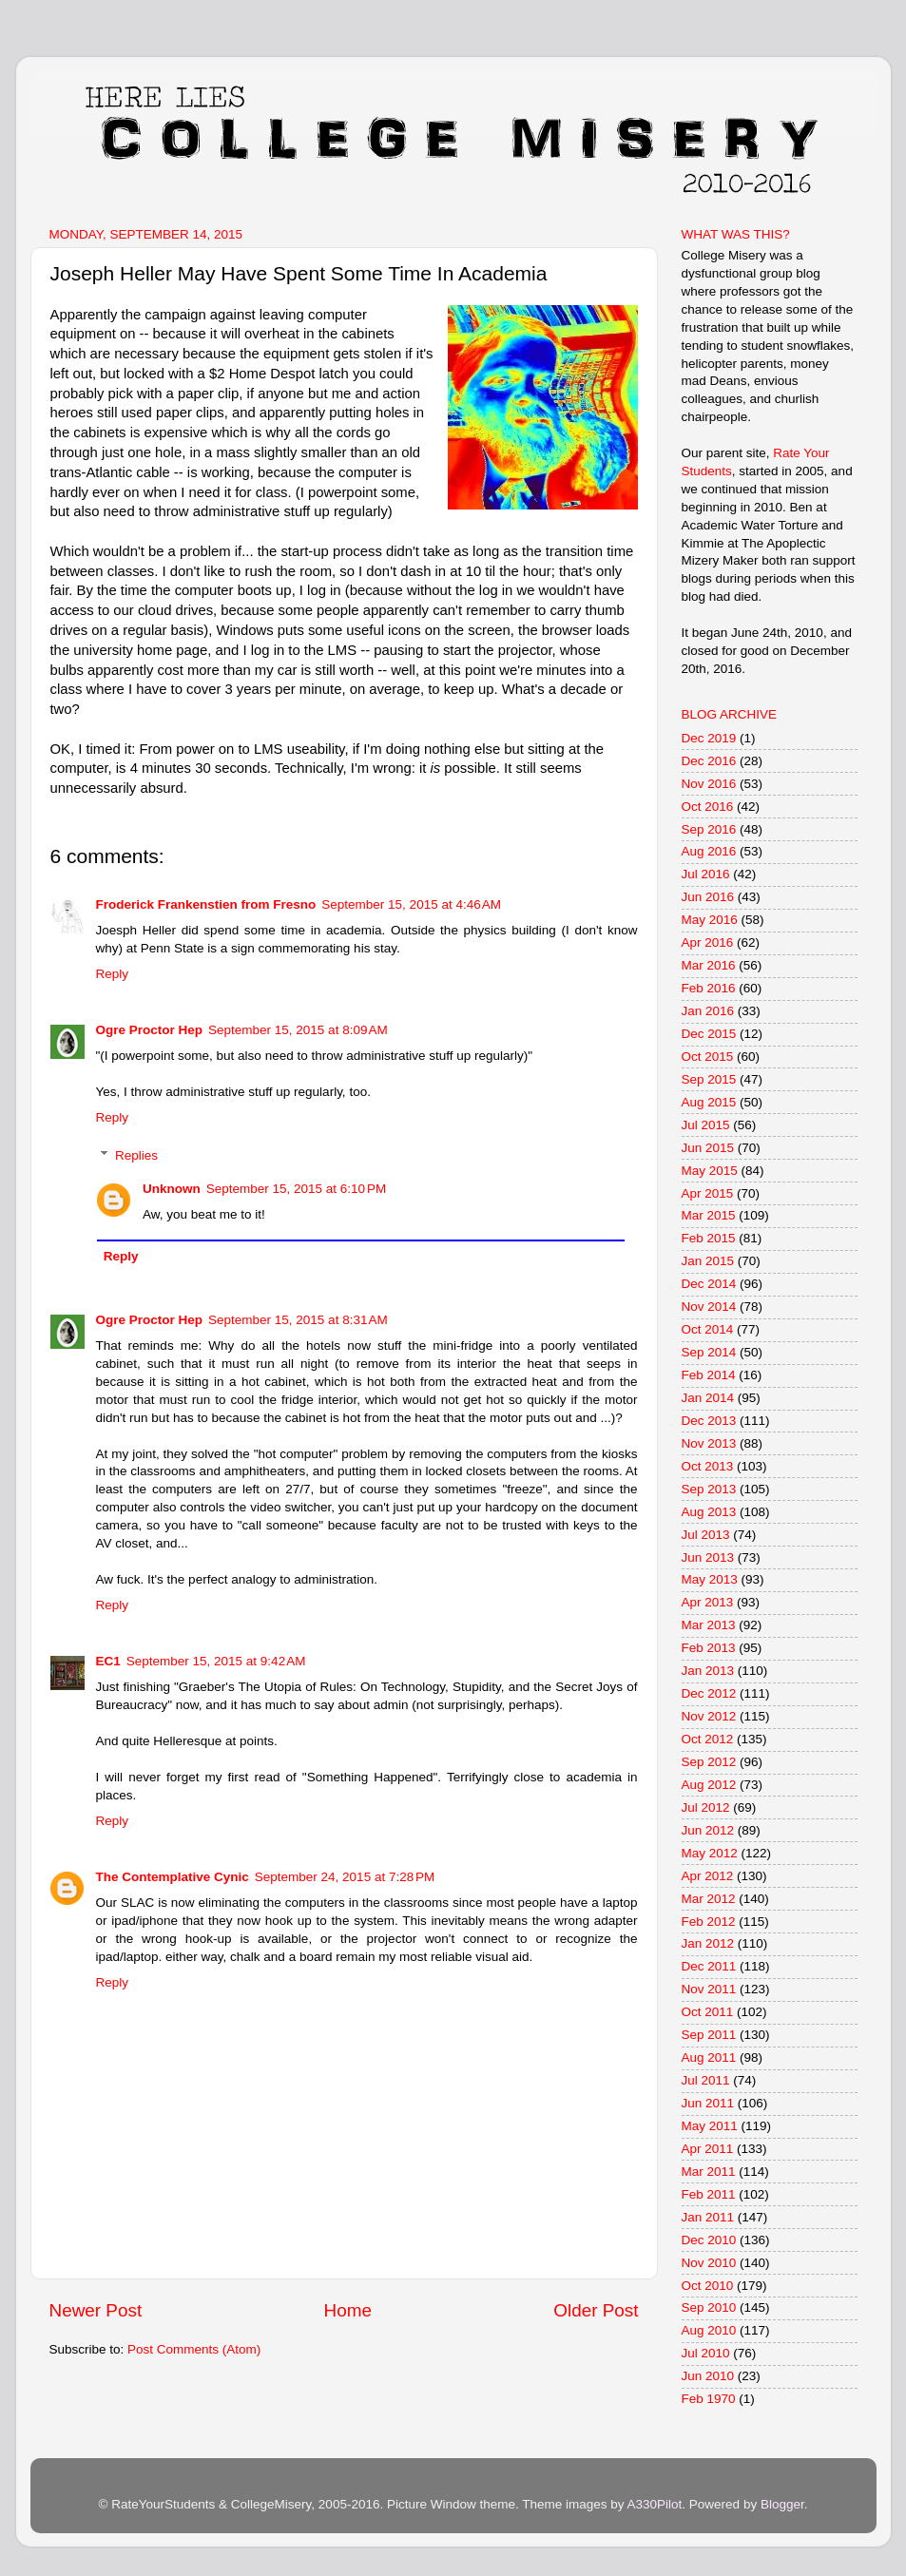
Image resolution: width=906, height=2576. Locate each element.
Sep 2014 (709, 1352)
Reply (112, 974)
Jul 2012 (706, 1807)
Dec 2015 (709, 1034)
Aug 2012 (709, 1785)
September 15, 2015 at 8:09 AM (298, 1030)
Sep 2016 (709, 829)
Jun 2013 (708, 1557)
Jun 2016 (708, 897)
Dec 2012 (709, 1693)
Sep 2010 (709, 2307)
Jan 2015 (708, 1261)
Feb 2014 (709, 1375)
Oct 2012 (708, 1739)
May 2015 (710, 1170)
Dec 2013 (709, 1420)
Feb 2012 (709, 1921)
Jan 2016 (708, 1011)
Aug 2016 (709, 851)
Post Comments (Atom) (193, 2349)
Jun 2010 (708, 2376)
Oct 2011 (708, 2012)
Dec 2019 (709, 738)
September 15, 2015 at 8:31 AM (298, 1320)
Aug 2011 (709, 2057)
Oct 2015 (708, 1056)
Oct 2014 (708, 1329)
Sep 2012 (709, 1762)
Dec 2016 (709, 761)
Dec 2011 (709, 1966)
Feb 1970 (709, 2399)
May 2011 (710, 2126)
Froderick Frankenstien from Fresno (206, 904)
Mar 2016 (709, 965)
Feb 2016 (709, 988)
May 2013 (710, 1579)
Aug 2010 (709, 2330)
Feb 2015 (709, 1238)
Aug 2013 (709, 1512)
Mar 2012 (709, 1899)
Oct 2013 (708, 1466)
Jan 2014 (708, 1398)
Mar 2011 (709, 2171)
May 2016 (710, 920)
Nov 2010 (709, 2263)
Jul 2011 (706, 2080)
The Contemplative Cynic (172, 1877)
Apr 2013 (708, 1602)
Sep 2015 (709, 1079)
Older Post (595, 2310)
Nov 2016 (709, 784)
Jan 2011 (708, 2217)
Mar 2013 (709, 1625)
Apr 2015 (708, 1193)
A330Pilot (655, 2504)
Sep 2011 (709, 2035)
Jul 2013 (706, 1535)
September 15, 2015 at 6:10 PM (296, 1189)
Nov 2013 (709, 1443)
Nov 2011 (709, 1989)
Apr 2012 (708, 1876)
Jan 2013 (708, 1670)
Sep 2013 (709, 1489)
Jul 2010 (706, 2353)
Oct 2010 (708, 2285)
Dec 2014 (709, 1284)
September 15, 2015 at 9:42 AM (216, 1661)
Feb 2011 (709, 2194)
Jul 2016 (706, 874)
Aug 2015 (709, 1102)
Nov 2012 (709, 1716)
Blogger (782, 2504)
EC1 (108, 1661)
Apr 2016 (708, 942)
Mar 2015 (709, 1215)
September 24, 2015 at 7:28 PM (345, 1877)
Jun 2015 (708, 1148)
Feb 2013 (709, 1648)
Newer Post (96, 2310)
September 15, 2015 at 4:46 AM (411, 904)
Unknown (172, 1189)
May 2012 (710, 1853)
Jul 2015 (706, 1125)
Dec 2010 (709, 2240)
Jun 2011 (708, 2103)
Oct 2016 (708, 806)
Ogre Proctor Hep (149, 1030)
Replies (136, 1155)
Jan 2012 (708, 1943)
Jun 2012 (708, 1830)
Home (348, 2310)
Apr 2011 (708, 2149)
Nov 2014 (709, 1306)
